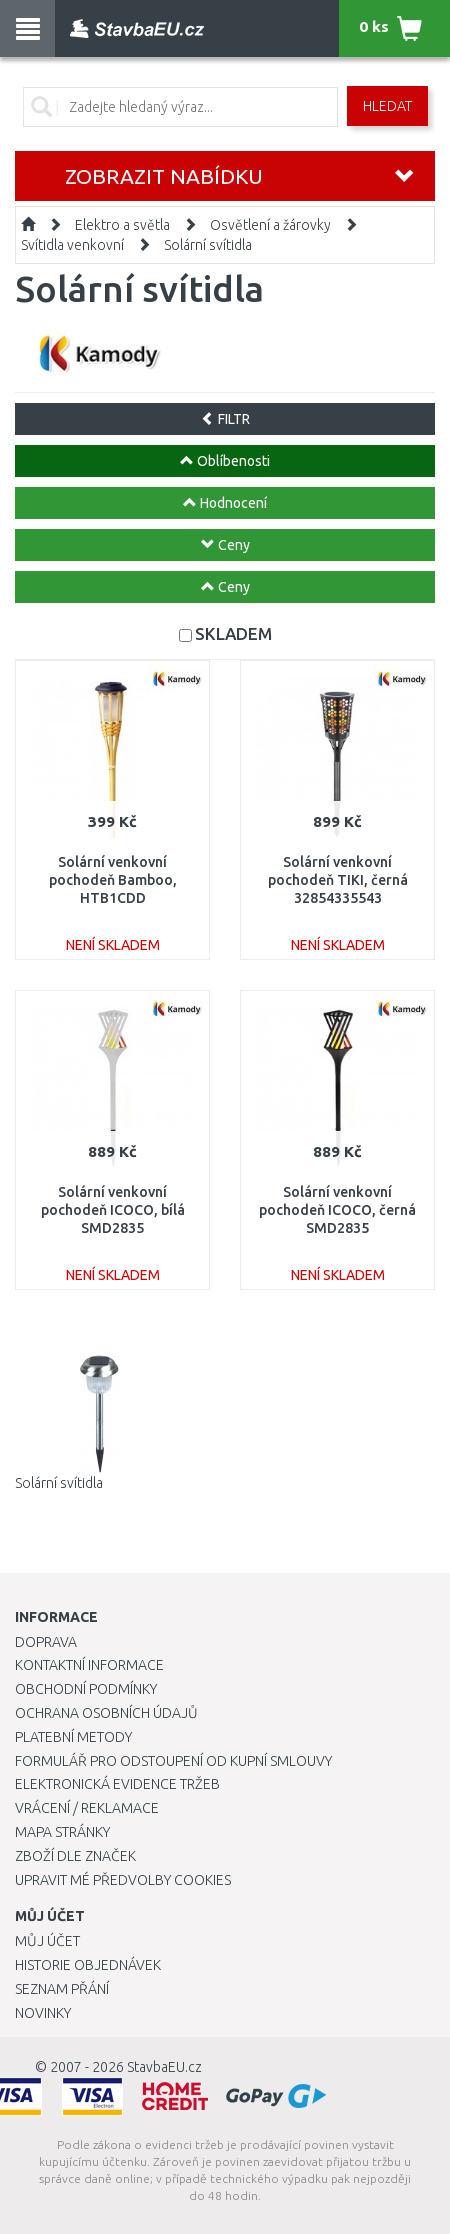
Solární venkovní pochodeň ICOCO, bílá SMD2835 (113, 1210)
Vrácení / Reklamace (87, 1808)
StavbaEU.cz (164, 2067)
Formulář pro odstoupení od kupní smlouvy (173, 1761)
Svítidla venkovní (72, 245)
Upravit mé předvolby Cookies (123, 1880)
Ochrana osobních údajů (106, 1713)
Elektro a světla (122, 225)
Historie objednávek (88, 1965)
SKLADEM (233, 633)
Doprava (46, 1642)
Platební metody (73, 1737)
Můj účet (47, 1941)
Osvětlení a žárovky (270, 225)
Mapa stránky (62, 1832)
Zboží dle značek (75, 1856)
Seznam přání (62, 1989)
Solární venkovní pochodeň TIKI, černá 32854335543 (338, 880)
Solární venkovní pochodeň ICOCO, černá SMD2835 (337, 1210)
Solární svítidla (208, 245)
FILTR (225, 419)
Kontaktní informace (89, 1665)
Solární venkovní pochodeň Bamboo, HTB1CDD (113, 880)
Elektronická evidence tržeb (117, 1784)
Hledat (387, 106)
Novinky (43, 2013)
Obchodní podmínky (86, 1689)
